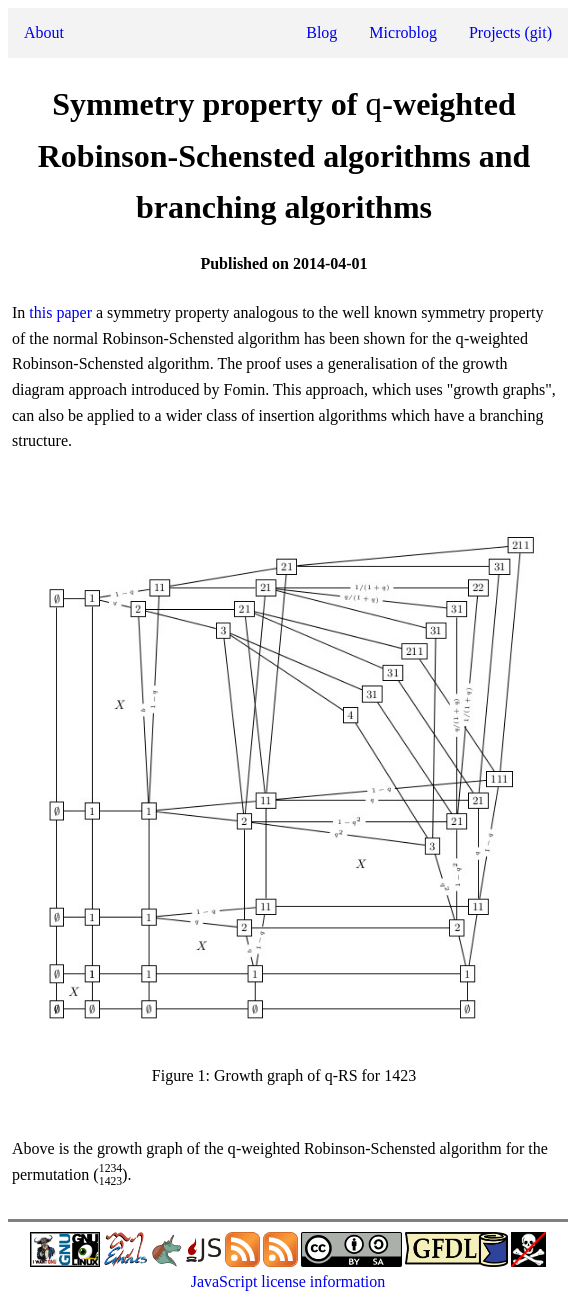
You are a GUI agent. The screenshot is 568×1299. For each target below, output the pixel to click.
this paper (60, 312)
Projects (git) (510, 32)
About (44, 32)
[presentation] (373, 108)
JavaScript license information (288, 1281)
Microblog (403, 32)
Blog (321, 32)
